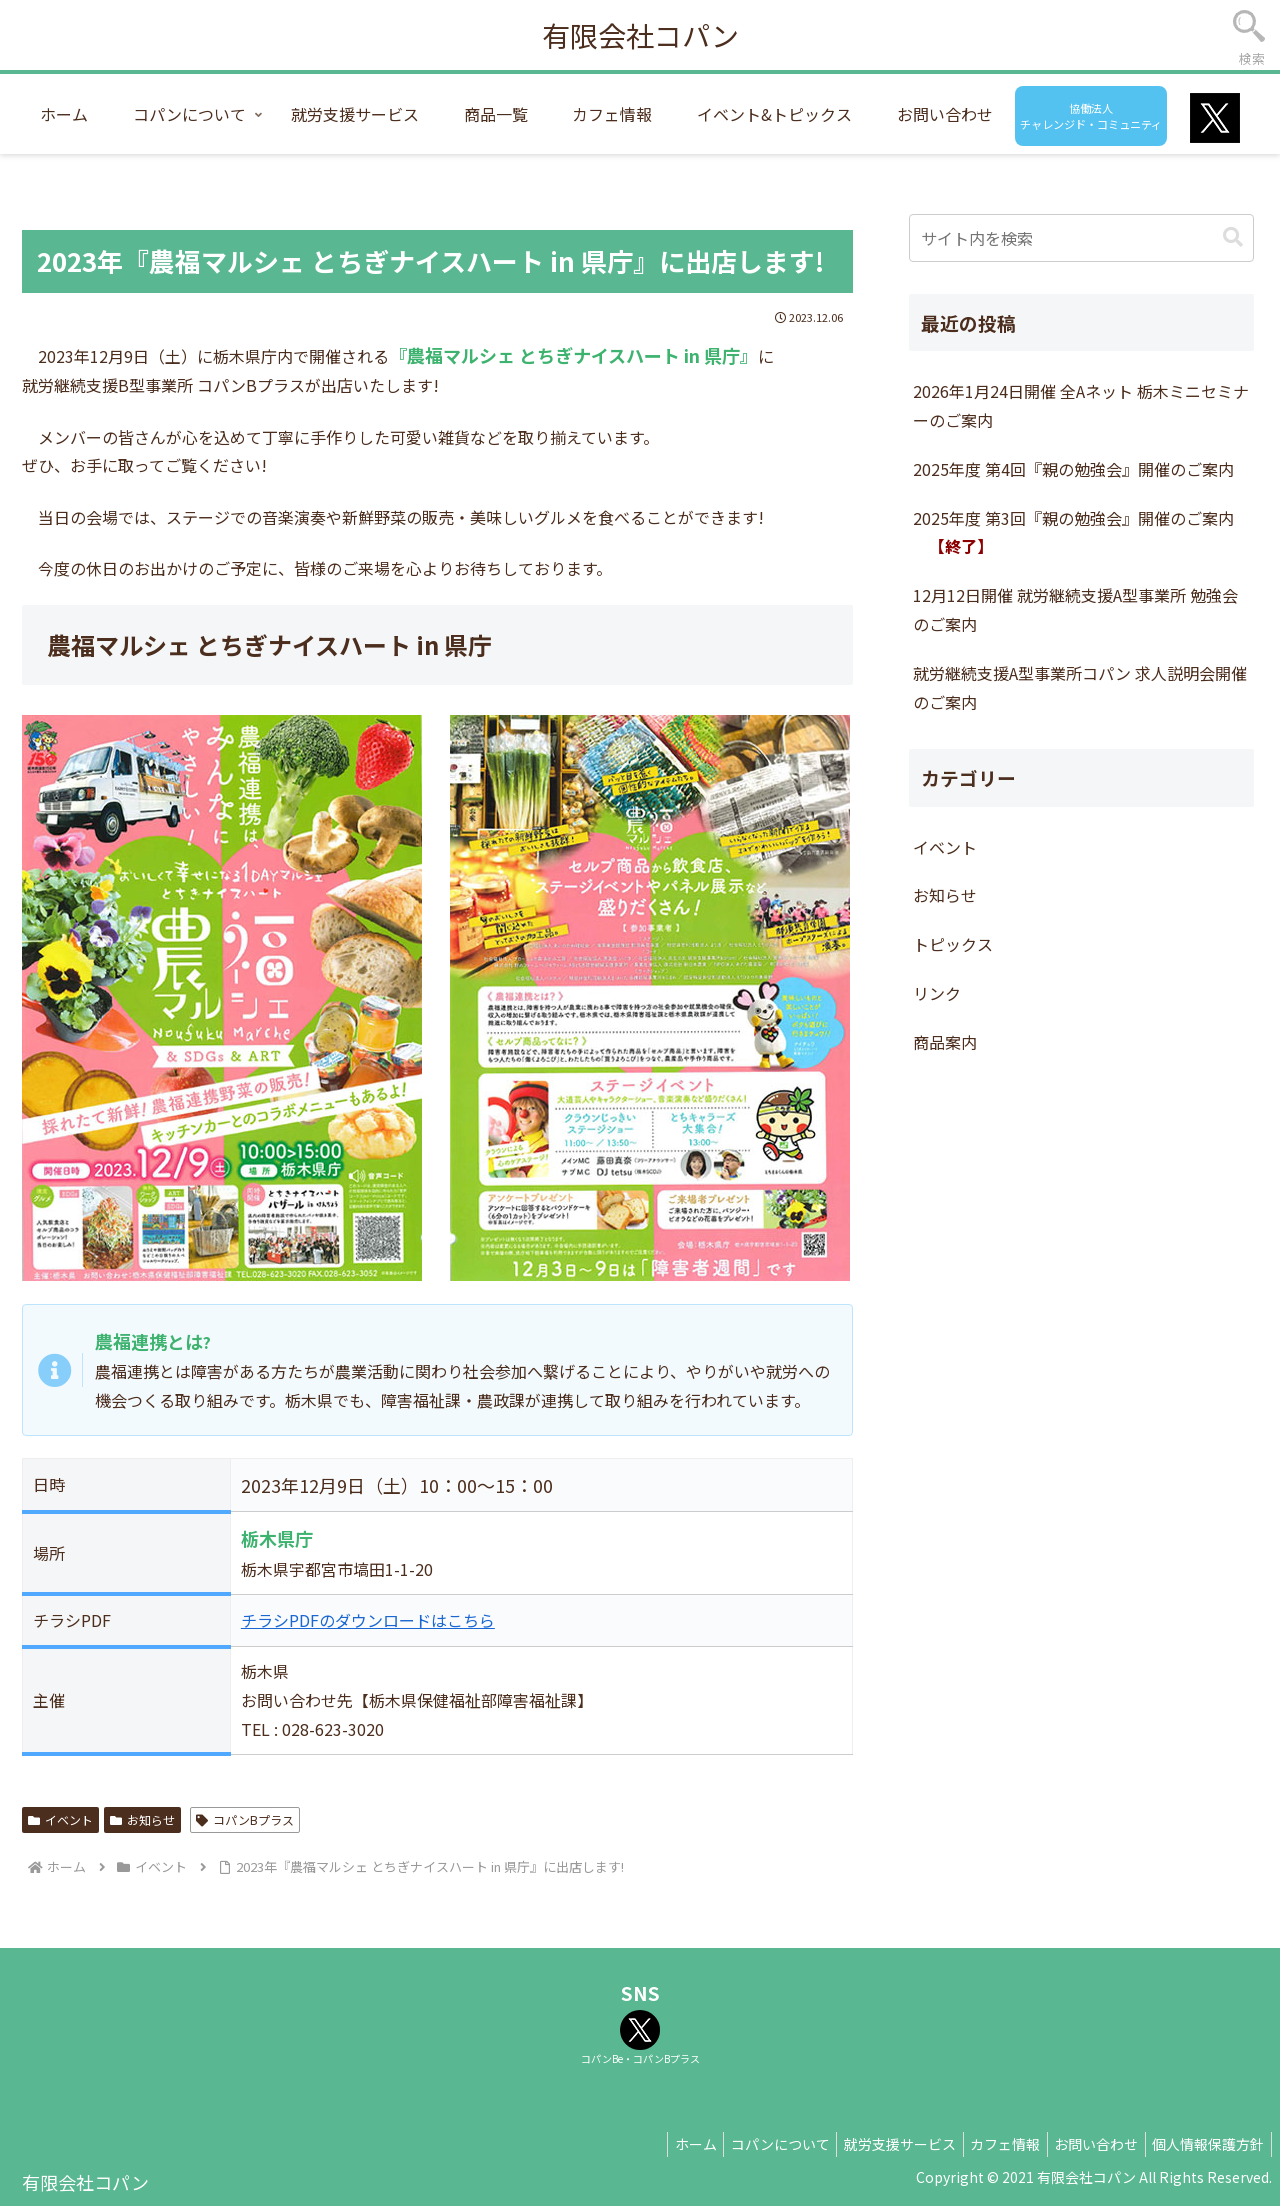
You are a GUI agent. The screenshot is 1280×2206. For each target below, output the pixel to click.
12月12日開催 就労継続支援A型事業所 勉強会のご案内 (1075, 609)
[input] (1082, 238)
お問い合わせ (1086, 2144)
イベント (60, 1819)
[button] (1233, 237)
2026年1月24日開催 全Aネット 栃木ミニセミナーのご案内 (1081, 405)
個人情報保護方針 (1205, 2144)
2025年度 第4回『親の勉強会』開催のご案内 (1073, 469)
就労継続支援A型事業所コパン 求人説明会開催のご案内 (1080, 687)
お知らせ (142, 1819)
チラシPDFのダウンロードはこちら (368, 1620)
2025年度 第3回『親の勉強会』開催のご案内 (1073, 532)
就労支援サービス (876, 2144)
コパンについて (749, 2144)
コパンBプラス (245, 1819)
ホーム (658, 2144)
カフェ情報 (988, 2144)
